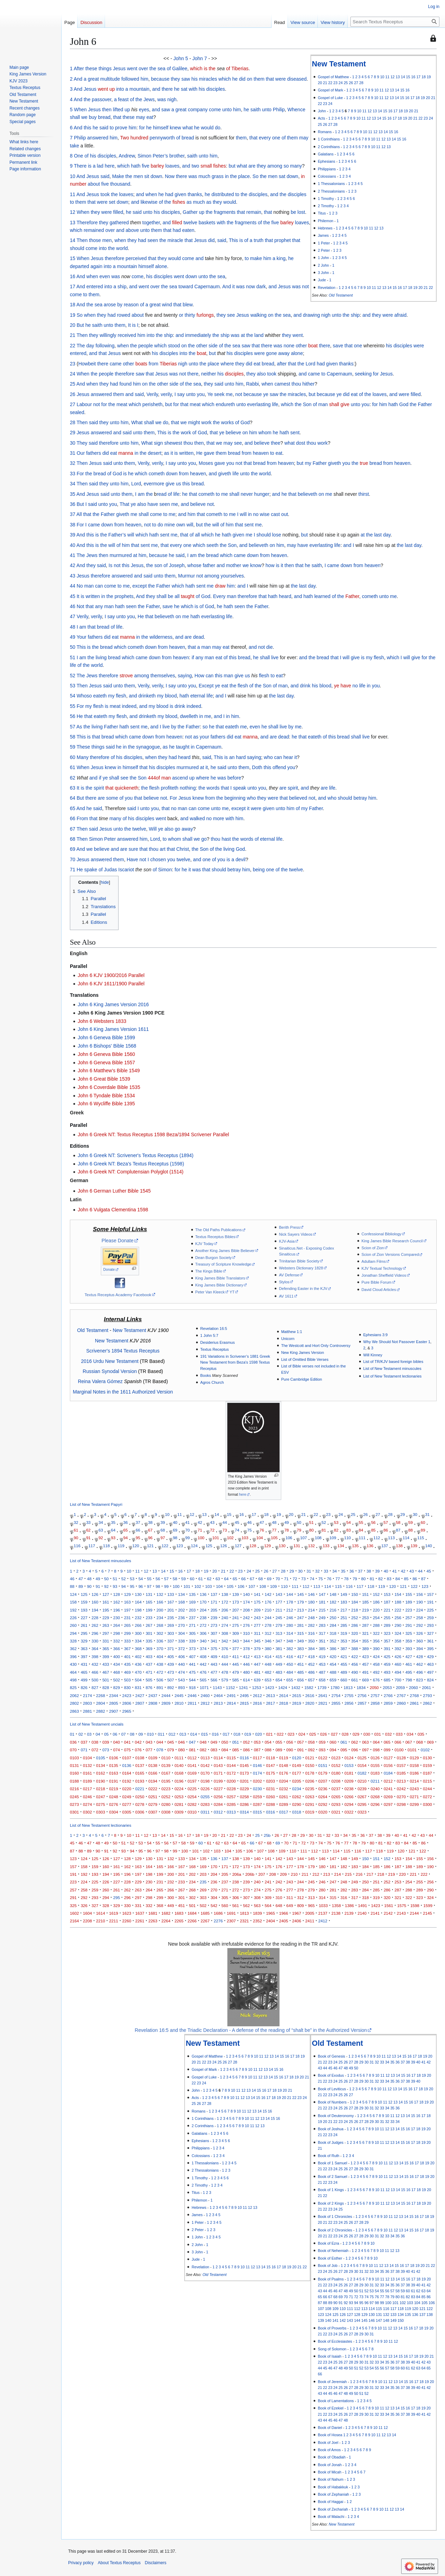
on (249, 79)
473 (170, 1672)
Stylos (284, 1282)
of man (320, 404)
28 (361, 83)
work (186, 432)
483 (278, 1672)
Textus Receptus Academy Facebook (117, 1294)
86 (385, 1530)
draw (220, 586)
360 (419, 1641)
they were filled (107, 212)
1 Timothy (326, 198)
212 (289, 1610)
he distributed (219, 194)
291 (408, 1625)
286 (354, 1625)
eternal (197, 695)
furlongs (205, 315)
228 (94, 1617)
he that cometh (198, 494)
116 (77, 1545)
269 (170, 1625)
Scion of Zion (373, 1248)
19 (429, 77)
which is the (203, 68)
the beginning (230, 798)
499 (84, 1680)
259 (430, 1617)
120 (135, 1545)
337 (170, 1641)
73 (224, 1530)
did (211, 240)
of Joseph (174, 565)
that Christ (178, 849)
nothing (188, 788)
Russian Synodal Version (110, 1371)
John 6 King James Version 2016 (113, 1004)
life (275, 404)
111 (362, 1538)
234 (159, 1617)
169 (192, 1602)
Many (82, 757)
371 (170, 1648)
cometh (370, 596)
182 (333, 1602)
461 (408, 1664)
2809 (165, 1703)
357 (387, 1641)
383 (300, 1648)
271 (192, 1625)
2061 (426, 1687)
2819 (296, 1703)
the (152, 68)
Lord (310, 363)
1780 (335, 1687)
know (255, 565)
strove (126, 675)
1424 (282, 1687)
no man (179, 808)
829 (116, 1687)
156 (419, 1594)
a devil (238, 859)
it (295, 757)
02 (81, 1734)
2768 (414, 1695)
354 (354, 1641)
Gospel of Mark (330, 90)
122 (165, 1545)
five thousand (115, 184)
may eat (144, 117)
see (125, 778)
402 (138, 1656)
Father (425, 404)
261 (84, 1625)
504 (138, 1680)
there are (95, 798)
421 (343, 1656)
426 (398, 1656)
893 (181, 1687)
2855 (335, 1703)
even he (258, 726)
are (251, 166)
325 (408, 1633)
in (227, 176)
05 (106, 1734)
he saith (252, 109)
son (158, 565)
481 (257, 1672)
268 (159, 1625)
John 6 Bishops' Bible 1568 (107, 1046)
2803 (87, 1703)
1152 (230, 1687)
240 (224, 1617)
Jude (322, 280)
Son (307, 404)
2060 (413, 1687)
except (139, 586)
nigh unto (188, 363)
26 (351, 83)
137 (384, 1545)
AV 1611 (286, 1296)
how (270, 565)
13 (398, 77)
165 (149, 1602)
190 (419, 1602)
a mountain (137, 89)
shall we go (195, 839)
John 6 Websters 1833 (102, 1021)
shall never (241, 494)
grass (218, 176)
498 (73, 1680)
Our (80, 453)
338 (181, 1641)
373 (192, 1648)
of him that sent (237, 524)
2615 (296, 1695)
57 (72, 726)
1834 (361, 1687)
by (173, 726)
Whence (296, 109)
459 (387, 1664)
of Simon (162, 869)
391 (387, 1648)
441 (192, 1664)
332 (116, 1641)
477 (214, 1672)
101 (215, 1538)
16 (413, 77)
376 (224, 1648)
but (232, 166)
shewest (173, 443)
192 (73, 1610)
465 (84, 1672)
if (193, 657)
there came (109, 363)
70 (72, 859)
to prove (118, 127)
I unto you (148, 808)
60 (72, 757)
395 (430, 1648)
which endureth (218, 404)
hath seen (126, 606)
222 (398, 1610)
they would (224, 202)
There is (82, 166)
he (149, 127)
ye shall (111, 778)
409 (214, 1656)
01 (72, 1734)
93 (113, 1538)
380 (268, 1648)
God (209, 606)
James (323, 235)
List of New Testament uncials (96, 1724)
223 (408, 1610)
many (115, 818)
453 (322, 1664)
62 (72, 778)
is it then (285, 565)
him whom (260, 432)
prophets (123, 596)
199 (149, 1610)
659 (333, 1680)
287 (365, 1625)
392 (398, 1648)
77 (274, 1530)
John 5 (180, 58)
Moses (206, 463)
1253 (256, 1687)
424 (376, 1656)
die (269, 647)
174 (246, 1602)
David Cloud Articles (379, 1289)
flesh (379, 657)
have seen (158, 504)
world (122, 248)
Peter (110, 839)
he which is (186, 606)
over (143, 68)
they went (292, 335)
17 (418, 77)
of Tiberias (237, 68)
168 (181, 1602)
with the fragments (236, 222)
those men (100, 240)
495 (408, 1672)
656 (300, 1680)
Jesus (119, 68)
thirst (363, 494)
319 (343, 1633)
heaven (261, 453)
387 (343, 1648)
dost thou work (311, 443)
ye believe (230, 432)
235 (170, 1617)
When (82, 212)
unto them (114, 325)
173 (235, 1602)
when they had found (109, 384)
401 (127, 1656)
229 (105, 1617)
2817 (270, 1703)
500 (94, 1680)
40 (72, 545)
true (364, 463)
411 (235, 1656)
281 (300, 1625)
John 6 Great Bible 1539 (104, 1079)
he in (121, 747)
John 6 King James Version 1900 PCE (121, 1013)
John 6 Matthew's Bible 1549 (109, 1070)
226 (73, 1617)
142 (268, 1594)
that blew (182, 304)
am (141, 494)
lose (276, 535)
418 (311, 1656)
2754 (335, 1695)
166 (159, 1602)
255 (387, 1617)
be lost (298, 212)
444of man (159, 778)
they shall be (159, 596)
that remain (249, 212)
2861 (414, 1703)
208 (246, 1610)
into (120, 89)
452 (311, 1664)
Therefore (87, 222)
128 (253, 1545)
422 (354, 1656)
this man (224, 675)
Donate (109, 1269)
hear (288, 757)
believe (261, 443)
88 (410, 1530)
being (259, 869)
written (186, 453)
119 (121, 1545)
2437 (152, 1695)
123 (179, 1545)
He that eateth (91, 716)
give (170, 483)
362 (73, 1648)
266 (138, 1625)
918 (192, 1687)
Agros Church (212, 1382)
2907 (113, 1711)
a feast (121, 99)
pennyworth (162, 137)
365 (105, 1648)
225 (430, 1610)
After (79, 68)
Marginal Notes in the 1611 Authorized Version (123, 1392)
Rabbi (252, 384)
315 (300, 1633)
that (117, 117)
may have (297, 545)
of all (194, 535)
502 (116, 1680)
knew (110, 767)
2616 (309, 1695)
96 (150, 1538)
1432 (295, 1687)
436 (138, 1664)
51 (72, 657)
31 (72, 453)
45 (72, 596)
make (256, 258)
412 (246, 1656)
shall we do (156, 422)
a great (91, 79)
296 (94, 1633)
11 (387, 77)
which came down (239, 555)
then (107, 109)
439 (170, 1664)
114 (406, 1538)
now (250, 286)
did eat (109, 453)
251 (343, 1617)
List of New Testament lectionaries (392, 1376)
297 (105, 1633)
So (255, 176)
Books (205, 1375)
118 (106, 1545)
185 (365, 1602)
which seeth (205, 545)
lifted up (121, 109)
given (268, 808)
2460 (205, 1695)
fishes (178, 202)
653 (268, 1680)
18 (424, 77)
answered (97, 137)
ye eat (221, 685)
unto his (151, 212)
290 (398, 1625)
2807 (139, 1703)
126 (223, 1545)
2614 (283, 1695)
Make (118, 176)
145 (300, 1594)
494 (398, 1672)
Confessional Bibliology (382, 1234)
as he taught (176, 747)
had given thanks (335, 363)
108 (318, 1538)
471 (149, 1672)
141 (257, 1594)
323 (387, 1633)
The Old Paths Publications (218, 1230)
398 (94, 1656)
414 (268, 1656)
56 (72, 716)
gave (220, 463)
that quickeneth (121, 788)
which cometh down (135, 647)
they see (226, 315)
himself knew (167, 127)
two (195, 166)
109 (333, 1538)
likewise (148, 202)
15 (408, 77)
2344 (113, 1695)
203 (192, 1610)
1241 (243, 1687)
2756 (361, 1695)
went (132, 68)
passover (101, 99)
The (80, 345)
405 (170, 1656)
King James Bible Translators (220, 1278)
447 (257, 1664)
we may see (229, 443)
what (188, 127)
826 (84, 1687)
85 (373, 1530)
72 (212, 1530)
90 (76, 1538)
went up (106, 89)
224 (419, 1610)
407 (192, 1656)
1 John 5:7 (209, 1335)
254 (376, 1617)
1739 (321, 1687)
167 (170, 1602)
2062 (74, 1695)
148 (333, 1594)
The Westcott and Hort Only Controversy (315, 1345)
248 (311, 1617)
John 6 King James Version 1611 (113, 1029)
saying (185, 675)
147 (322, 1594)
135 (355, 1545)
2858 (375, 1703)
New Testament (339, 64)
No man (85, 586)
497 (430, 1672)
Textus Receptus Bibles (215, 1237)
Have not (136, 859)
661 (354, 1680)
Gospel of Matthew (333, 77)
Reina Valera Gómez (100, 1381)
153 (387, 1594)
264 (116, 1625)
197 (127, 1610)
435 (127, 1664)
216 (333, 1610)
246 (289, 1617)
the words (242, 839)
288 (376, 1625)
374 (203, 1648)
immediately (198, 335)
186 (376, 1602)
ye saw (270, 394)
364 (94, 1648)
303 (170, 1633)
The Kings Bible (208, 1271)
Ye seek (215, 394)
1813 (348, 1687)
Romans (325, 132)
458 (376, 1664)
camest (282, 384)
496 (419, 1672)
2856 (349, 1703)
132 (311, 1545)
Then (82, 240)
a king (279, 258)
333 (127, 1641)
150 (354, 1594)
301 (149, 1633)
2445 (179, 1695)
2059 (400, 1687)
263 (105, 1625)
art (162, 849)
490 (354, 1672)
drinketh (147, 695)
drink (305, 685)
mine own (174, 524)
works (227, 422)
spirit (99, 788)
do (217, 127)
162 (116, 1602)
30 (72, 443)
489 (343, 1672)
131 (296, 1545)
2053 (387, 1687)
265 (127, 1625)
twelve (190, 222)
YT (231, 1292)
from (154, 363)
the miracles (293, 394)
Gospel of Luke (330, 98)
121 (150, 1545)
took (105, 194)
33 (72, 473)
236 (181, 1617)
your (204, 737)
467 (105, 1672)
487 (322, 1672)
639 (257, 1680)
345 (257, 1641)
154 (398, 1594)
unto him (208, 156)
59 (72, 747)
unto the (340, 315)
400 (116, 1656)
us (178, 483)
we (246, 565)
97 (162, 1538)
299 (127, 1633)
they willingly (102, 335)
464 (73, 1672)
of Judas (108, 869)
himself (146, 266)
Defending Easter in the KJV (303, 1288)
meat (121, 404)
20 (320, 83)
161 (105, 1602)
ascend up (183, 778)
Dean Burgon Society (213, 1257)
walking (258, 315)
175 (257, 1602)
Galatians (325, 154)
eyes (144, 109)
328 (73, 1641)
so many (293, 166)
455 (343, 1664)
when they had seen (136, 240)
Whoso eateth (91, 695)
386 (333, 1648)
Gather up (193, 212)
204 (203, 1610)
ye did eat (347, 394)
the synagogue (144, 747)
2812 (205, 1703)
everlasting (259, 404)
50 (72, 647)
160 (94, 1602)
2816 (257, 1703)
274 (224, 1625)
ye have (342, 685)
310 (246, 1633)
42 (72, 565)
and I (155, 726)
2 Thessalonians (331, 191)
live (166, 726)
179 (300, 1602)
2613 (270, 1695)
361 (430, 1641)
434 (116, 1664)
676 (376, 1680)
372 (181, 1648)
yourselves (232, 576)
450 (289, 1664)
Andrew (127, 156)
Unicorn (287, 1339)
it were (254, 808)
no (355, 685)
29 (72, 432)
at (243, 335)
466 (94, 1672)
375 (214, 1648)
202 (181, 1610)
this (87, 127)
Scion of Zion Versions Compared (390, 1254)
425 (387, 1656)
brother (177, 156)
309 (235, 1633)
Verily (152, 394)
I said (91, 504)
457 (365, 1664)
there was (186, 176)
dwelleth (189, 716)
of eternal (264, 839)
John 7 (199, 58)
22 (330, 83)
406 (181, 1656)
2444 (165, 1695)
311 (257, 1633)
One (78, 156)
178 (289, 1602)
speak (239, 788)
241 (235, 1617)
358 (398, 1641)
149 (343, 1594)
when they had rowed (107, 315)
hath (135, 166)
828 (105, 1687)
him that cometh (205, 514)
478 (224, 1672)
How (199, 675)
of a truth (254, 240)
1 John (323, 258)
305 (192, 1633)
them (241, 137)
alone (161, 266)
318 (333, 1633)
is (241, 240)
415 (278, 1656)
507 (170, 1680)
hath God (398, 404)
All (79, 514)
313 (278, 1633)
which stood (167, 345)
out (284, 514)
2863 (74, 1711)
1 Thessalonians (331, 183)
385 (322, 1648)
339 (192, 1641)
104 (259, 1538)
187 (387, 1602)
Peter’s (160, 156)
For (80, 473)
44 (72, 586)
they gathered (114, 222)
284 (333, 1625)
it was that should (207, 869)
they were (267, 798)
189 (408, 1602)
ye (160, 829)
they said (213, 384)
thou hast (221, 839)
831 (138, 1687)
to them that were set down (99, 202)
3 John (323, 272)
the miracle (171, 240)
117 (91, 1545)
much (204, 176)
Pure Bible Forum (376, 1282)
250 (333, 1617)
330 (94, 1641)
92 (100, 1538)
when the (127, 345)
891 (159, 1687)
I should (262, 535)
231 (127, 1617)
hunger (261, 494)
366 (116, 1648)
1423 (269, 1687)
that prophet (278, 240)
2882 (100, 1711)
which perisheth (145, 404)
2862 (427, 1703)
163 (127, 1602)
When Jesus (87, 109)
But (80, 325)
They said (87, 443)
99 (187, 1538)
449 (278, 1664)
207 (235, 1610)
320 (354, 1633)
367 (127, 1648)
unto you (195, 394)
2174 (87, 1695)
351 (322, 1641)
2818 (283, 1703)
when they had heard (168, 757)
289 (387, 1625)
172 (224, 1602)
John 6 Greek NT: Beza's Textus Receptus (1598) (131, 1163)
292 (419, 1625)
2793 (427, 1695)
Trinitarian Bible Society (299, 1261)
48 (72, 627)
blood (325, 685)
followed (130, 79)
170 (203, 1602)
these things (98, 68)
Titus (322, 213)
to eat (276, 453)
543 (181, 1680)
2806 (126, 1703)
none (289, 345)
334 (138, 1641)
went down (185, 276)
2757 (375, 1695)
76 (262, 1530)
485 (300, 1672)
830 (127, 1687)
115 (420, 1538)
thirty (190, 315)
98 (175, 1538)
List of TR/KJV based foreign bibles (393, 1361)
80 (311, 1530)
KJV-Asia (286, 1241)
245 (278, 1617)
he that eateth (224, 726)
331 (105, 1641)
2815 (244, 1703)
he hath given (229, 535)
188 (398, 1602)
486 (311, 1672)
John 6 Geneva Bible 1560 (106, 1054)
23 (335, 83)
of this (329, 737)
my (308, 463)
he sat (180, 89)
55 (72, 706)
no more (215, 818)
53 (72, 685)
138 (399, 1545)
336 (159, 1641)
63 (72, 788)
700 (398, 1680)
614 (246, 1680)
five (145, 166)
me (229, 394)
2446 (191, 1695)
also (261, 374)
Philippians (327, 169)
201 (170, 1610)
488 (333, 1672)
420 (333, 1656)
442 (203, 1664)
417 (300, 1656)
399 (105, 1656)
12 (392, 77)
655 (289, 1680)
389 (365, 1648)
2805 (113, 1703)
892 (170, 1687)
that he (302, 565)
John (322, 111)
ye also (138, 504)
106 (288, 1538)
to (247, 258)
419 (322, 1656)
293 (430, 1625)
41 (72, 555)
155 (408, 1594)
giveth (334, 463)
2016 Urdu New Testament (110, 1361)
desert (154, 453)
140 (428, 1545)
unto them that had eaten (167, 230)
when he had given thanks (173, 194)
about (94, 184)
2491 (231, 1695)
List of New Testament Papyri (96, 1504)
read (162, 494)
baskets (207, 222)
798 (408, 1680)
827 (94, 1687)
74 (237, 1530)
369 (149, 1648)
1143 (217, 1687)
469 (127, 1672)
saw (165, 109)
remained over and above (111, 230)
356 (376, 1641)
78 (286, 1530)
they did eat (247, 363)
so (205, 726)
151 (365, 1594)
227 (84, 1617)
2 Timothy (326, 206)
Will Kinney (372, 1355)
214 (311, 1610)
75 (249, 1530)
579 (224, 1680)
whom (174, 839)
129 (267, 1545)
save (338, 345)
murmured (121, 555)
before (234, 778)
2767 (401, 1695)
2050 (374, 1687)
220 (376, 1610)
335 (149, 1641)
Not (80, 606)
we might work (195, 422)
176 (268, 1602)
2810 (179, 1703)
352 (333, 1641)
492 (376, 1672)
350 (311, 1641)
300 (138, 1633)
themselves (163, 675)
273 (214, 1625)
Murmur (186, 576)
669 (365, 1680)
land (259, 335)
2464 (218, 1695)
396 (73, 1656)
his (195, 79)
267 (149, 1625)
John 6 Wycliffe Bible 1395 (106, 1103)
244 (268, 1617)
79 (299, 1530)
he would (203, 127)
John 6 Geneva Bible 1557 (106, 1062)
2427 (139, 1695)
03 (89, 1734)
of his (128, 818)
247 (300, 1617)
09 (140, 1734)
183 (343, 1602)
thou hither (303, 384)
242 (246, 1617)
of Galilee (177, 68)
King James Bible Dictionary (219, 1285)
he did (238, 79)
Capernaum (207, 286)
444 (224, 1664)
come (215, 109)
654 (278, 1680)
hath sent (290, 432)
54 (72, 695)
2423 (126, 1695)
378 (246, 1648)
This (233, 240)
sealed (77, 412)
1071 (204, 1687)
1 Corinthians (329, 139)
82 (336, 1530)
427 (408, 1656)
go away (184, 829)
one (358, 345)
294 (73, 1633)
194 (94, 1610)
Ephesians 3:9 (375, 1335)
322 (376, 1633)
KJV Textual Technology (382, 1268)
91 (88, 1538)
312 (268, 1633)
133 (326, 1545)
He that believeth (156, 616)
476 (203, 1672)
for (142, 127)
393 (408, 1648)
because (160, 79)
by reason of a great (139, 304)
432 (94, 1664)
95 (138, 1538)
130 (282, 1545)
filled (177, 222)
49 (72, 637)
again (96, 266)
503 (127, 1680)
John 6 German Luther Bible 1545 (114, 1191)
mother (233, 565)
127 (238, 1545)
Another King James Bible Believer (225, 1251)
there (167, 89)
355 (365, 1641)
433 (105, 1664)
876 (149, 1687)
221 (387, 1610)
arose (110, 304)
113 (391, 1538)
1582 (308, 1687)
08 (132, 1734)
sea (161, 68)
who (268, 757)
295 (84, 1633)
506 (159, 1680)
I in (226, 716)
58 (72, 737)
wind (167, 304)
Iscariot (126, 869)
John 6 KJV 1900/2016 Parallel (111, 975)
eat (219, 657)
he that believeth (299, 494)
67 (72, 829)
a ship (119, 286)
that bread (255, 463)
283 (322, 1625)
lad (100, 166)
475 (192, 1672)
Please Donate (118, 1240)
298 (116, 1633)
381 (278, 1648)
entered (95, 286)
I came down (99, 524)
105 (274, 1538)
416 (289, 1656)
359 (408, 1641)
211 (278, 1610)
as (166, 453)
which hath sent (152, 535)
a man (204, 647)
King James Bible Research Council (392, 1241)
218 (354, 1610)
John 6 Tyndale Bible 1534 (106, 1095)
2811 (191, 1703)
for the (108, 404)
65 (72, 808)
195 (105, 1610)
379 (257, 1648)
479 (235, 1672)
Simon (145, 156)
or (181, 315)
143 (278, 1594)
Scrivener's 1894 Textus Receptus (123, 1351)
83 (348, 1530)
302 (159, 1633)
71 (72, 869)
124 (194, 1545)
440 (181, 1664)
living (101, 657)
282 (311, 1625)
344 (246, 1641)
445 (235, 1664)
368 (138, 1648)
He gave (205, 453)
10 (382, 77)
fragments (224, 212)
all (177, 596)
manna (125, 453)
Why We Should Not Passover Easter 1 (396, 1342)
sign (158, 443)
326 (419, 1633)
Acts (321, 118)
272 (203, 1625)
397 (84, 1656)
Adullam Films (374, 1261)
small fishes (213, 166)
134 (340, 1545)
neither (208, 374)
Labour (84, 404)
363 (84, 1648)
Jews (149, 99)
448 (268, 1664)
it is (174, 453)
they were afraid (389, 315)
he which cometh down (152, 473)
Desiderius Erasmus (217, 1342)
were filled (410, 394)
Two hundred (134, 137)
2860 (401, 1703)
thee (275, 443)
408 (203, 1656)
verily (166, 394)
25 (346, 83)
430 (73, 1664)
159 (84, 1602)
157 (430, 1594)
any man (104, 606)
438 (159, 1664)
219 (365, 1610)
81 (324, 1530)
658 (322, 1680)
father (209, 565)
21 (325, 83)
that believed (293, 798)
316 (311, 1633)
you (230, 463)
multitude (110, 79)
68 (72, 839)
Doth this (261, 767)
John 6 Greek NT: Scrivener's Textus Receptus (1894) (135, 1155)
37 (72, 514)
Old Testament (341, 295)
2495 (244, 1695)
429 (430, 1656)
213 (300, 1610)
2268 (100, 1695)
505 (149, 1680)
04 (98, 1734)
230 (116, 1617)
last (378, 535)
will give (351, 657)
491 (365, 1672)
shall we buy (83, 117)
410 (224, 1656)
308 (224, 1633)
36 (72, 504)
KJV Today (204, 1244)
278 (268, 1625)
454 (333, 1664)
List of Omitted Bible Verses (305, 1359)
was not (300, 286)
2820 (309, 1703)
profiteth (170, 788)
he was (218, 778)
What (137, 422)
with (193, 89)
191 (430, 1602)
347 (278, 1641)
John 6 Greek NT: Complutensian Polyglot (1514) (130, 1171)
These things (90, 747)
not (182, 374)
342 (224, 1641)
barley (157, 166)
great (181, 109)
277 (257, 1625)
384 (311, 1648)
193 (84, 1610)
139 (414, 1545)
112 (376, 1538)
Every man (224, 596)
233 (149, 1617)
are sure (129, 849)
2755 (349, 1695)
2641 (322, 1695)
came (314, 374)
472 (159, 1672)
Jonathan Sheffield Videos (384, 1275)
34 (72, 483)
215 (322, 1610)
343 (235, 1641)
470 (138, 1672)
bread (104, 117)
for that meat (187, 404)
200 (159, 1610)
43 (72, 576)
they (261, 166)
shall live (277, 726)
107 (303, 1538)
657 (311, 1680)
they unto (109, 422)
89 (423, 1530)
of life (173, 494)
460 (398, 1664)
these (129, 117)
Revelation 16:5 (213, 1328)
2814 (231, 1703)
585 (235, 1680)
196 (116, 1610)
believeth (258, 545)
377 (235, 1648)
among (274, 166)
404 (159, 1656)
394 (419, 1648)
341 (214, 1641)
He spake (86, 869)
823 (419, 1680)
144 (289, 1594)
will (189, 524)
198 (138, 1610)
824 (430, 1680)
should (345, 798)
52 (72, 675)
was (161, 99)
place (244, 176)
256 (398, 1617)
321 (365, 1633)
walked (197, 818)
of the (136, 99)
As (79, 726)
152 (376, 1594)
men (138, 176)
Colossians (327, 176)
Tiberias (168, 363)
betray (360, 798)
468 (116, 1672)
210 (268, 1610)
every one (269, 137)
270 (181, 1625)
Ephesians (326, 161)
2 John (323, 265)
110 (347, 1538)
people (145, 345)
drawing (311, 315)
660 (343, 1680)
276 (246, 1625)
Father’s (117, 535)
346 (268, 1641)
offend (279, 767)
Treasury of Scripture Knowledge (223, 1264)
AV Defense (289, 1275)
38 (72, 524)
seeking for (367, 374)
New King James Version (302, 1352)
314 (289, 1633)
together (151, 222)
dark (261, 286)
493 (387, 1672)
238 (203, 1617)
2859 (388, 1703)
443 (214, 1664)
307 (214, 1633)
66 (72, 818)
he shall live (265, 657)
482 (268, 1672)
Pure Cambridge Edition (301, 1379)
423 (365, 1656)
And (78, 79)
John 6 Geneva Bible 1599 (106, 1037)
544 (192, 1680)
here (109, 166)
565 (203, 1680)
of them (290, 137)
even (104, 276)
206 (224, 1610)
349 (300, 1641)
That (124, 504)
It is (132, 325)
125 (208, 1545)
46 (72, 606)
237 (192, 1617)
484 (289, 1672)
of (86, 156)
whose (194, 565)
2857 (361, 1703)
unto (227, 109)
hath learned (317, 596)
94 (125, 1538)
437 (149, 1664)
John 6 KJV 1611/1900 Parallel (111, 983)
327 (430, 1633)
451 (300, 1664)
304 (181, 1633)
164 (138, 1602)
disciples (215, 89)
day (387, 535)
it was (238, 286)
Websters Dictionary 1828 (301, 1268)
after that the (290, 363)
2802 (74, 1703)
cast (275, 514)
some (112, 798)
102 (230, 1538)
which (224, 79)
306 (203, 1633)
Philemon (325, 221)
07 (123, 1734)
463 (430, 1664)
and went (139, 286)
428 (419, 1656)
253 (365, 1617)
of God (242, 422)
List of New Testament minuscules (392, 1368)
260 (73, 1625)
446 (246, 1664)
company (198, 109)
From (82, 818)
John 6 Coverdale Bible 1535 (109, 1087)
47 (72, 616)
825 (73, 1687)
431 (84, 1664)
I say (180, 394)
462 (419, 1664)
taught (187, 596)
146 (311, 1594)
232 (138, 1617)
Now (170, 176)
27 (356, 83)
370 (159, 1648)
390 (376, 1648)
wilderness (160, 637)
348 (289, 1641)
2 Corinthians (329, 147)
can (99, 586)
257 (408, 1617)
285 (343, 1625)
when (92, 276)
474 (181, 1672)
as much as (198, 202)
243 (257, 1617)
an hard (237, 757)
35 (72, 494)
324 (398, 1633)
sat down (288, 176)
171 (214, 1602)
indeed (129, 706)
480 (246, 1672)
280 (289, 1625)
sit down (153, 176)
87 (398, 1530)
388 (354, 1648)
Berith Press (289, 1227)
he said (100, 127)
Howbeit (87, 363)
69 (72, 849)
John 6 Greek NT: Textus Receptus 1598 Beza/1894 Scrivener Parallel (153, 1134)
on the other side (199, 345)
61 (72, 767)
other (301, 345)
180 (311, 1602)
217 (343, 1610)
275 (235, 1625)
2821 (322, 1703)
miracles (208, 79)
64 (72, 798)
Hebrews (325, 228)
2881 (87, 1711)
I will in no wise (253, 514)
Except (206, 685)
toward (185, 286)
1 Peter (324, 243)
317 (322, 1633)
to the (241, 194)
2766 (388, 1695)
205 (214, 1610)
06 (115, 1734)
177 (278, 1602)
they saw (180, 79)
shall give (339, 404)
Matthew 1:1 (291, 1332)
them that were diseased (280, 79)
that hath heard (275, 596)
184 (354, 1602)
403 (149, 1656)
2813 (218, 1703)
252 (354, 1617)
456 (354, 1664)
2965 (126, 1711)
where (227, 363)
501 (105, 1680)
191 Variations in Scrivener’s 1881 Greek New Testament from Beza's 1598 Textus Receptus (235, 1362)
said (105, 176)
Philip (279, 109)
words (213, 788)
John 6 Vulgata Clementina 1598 (113, 1209)
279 (278, 1625)
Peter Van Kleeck (210, 1292)
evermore (154, 483)
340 (203, 1641)
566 (214, 1680)
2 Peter (324, 250)
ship (355, 315)
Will (153, 829)
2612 (257, 1695)
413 (257, 1656)
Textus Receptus (214, 1349)
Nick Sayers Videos (295, 1234)
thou (188, 443)
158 (73, 1602)
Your (81, 637)
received (127, 335)
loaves (172, 166)
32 (72, 463)
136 (370, 1545)
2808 (152, 1703)
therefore (114, 258)
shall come (150, 514)
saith (192, 156)
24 (341, 83)
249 (322, 1617)
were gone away (272, 353)
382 (289, 1648)
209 (257, 1610)
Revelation (326, 287)
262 (94, 1625)
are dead (194, 637)
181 (322, 1602)
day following (100, 345)
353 (343, 1641)
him (144, 79)
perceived (136, 258)
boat (313, 345)
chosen (158, 859)
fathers (93, 453)
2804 (100, 1703)
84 (361, 1530)
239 (214, 1617)
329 (84, 1641)
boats (141, 363)
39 (72, 535)
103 (245, 1538)
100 (200, 1538)
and (156, 89)
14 (403, 77)
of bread (185, 137)
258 (419, 1617)
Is (110, 565)
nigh (171, 99)
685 (387, 1680)
